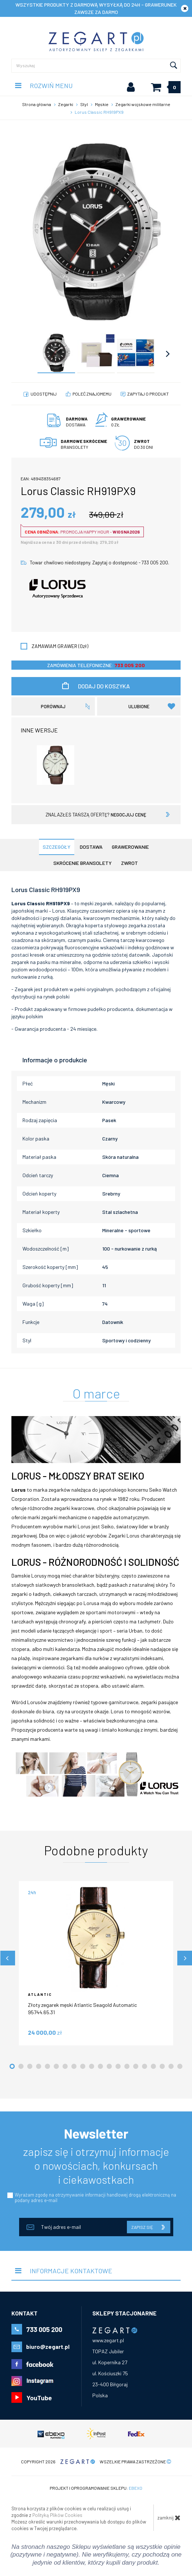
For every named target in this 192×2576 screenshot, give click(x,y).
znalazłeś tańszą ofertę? (96, 815)
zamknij (169, 2517)
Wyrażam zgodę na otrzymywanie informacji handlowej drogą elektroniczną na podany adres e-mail (95, 2197)
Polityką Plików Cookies (57, 2515)
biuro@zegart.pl (48, 2346)
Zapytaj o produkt (148, 393)
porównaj (53, 706)
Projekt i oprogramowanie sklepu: (96, 2488)
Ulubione (151, 706)
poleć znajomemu (91, 393)
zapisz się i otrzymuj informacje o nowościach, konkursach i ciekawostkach (96, 2165)
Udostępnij (44, 393)
